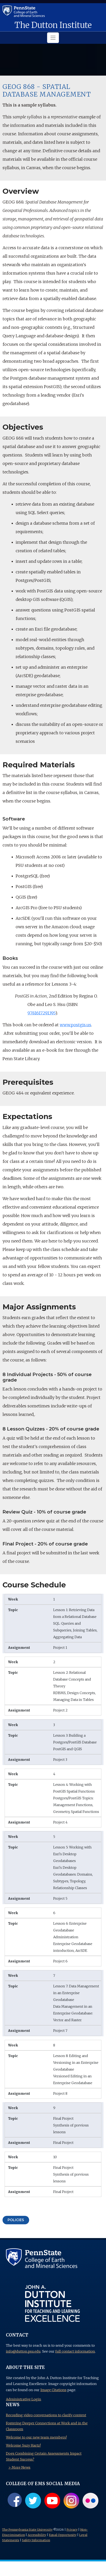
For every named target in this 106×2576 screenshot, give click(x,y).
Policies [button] (16, 2220)
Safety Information (36, 2540)
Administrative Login (23, 2399)
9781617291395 (41, 1012)
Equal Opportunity (62, 2535)
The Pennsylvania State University (27, 2530)
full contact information (75, 2351)
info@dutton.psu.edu (23, 2351)
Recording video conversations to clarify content (46, 2415)
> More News (19, 2467)
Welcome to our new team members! (36, 2437)
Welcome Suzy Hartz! (23, 2445)
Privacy (72, 2530)
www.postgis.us (75, 1024)
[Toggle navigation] (53, 37)
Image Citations (53, 2390)
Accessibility (37, 2535)
